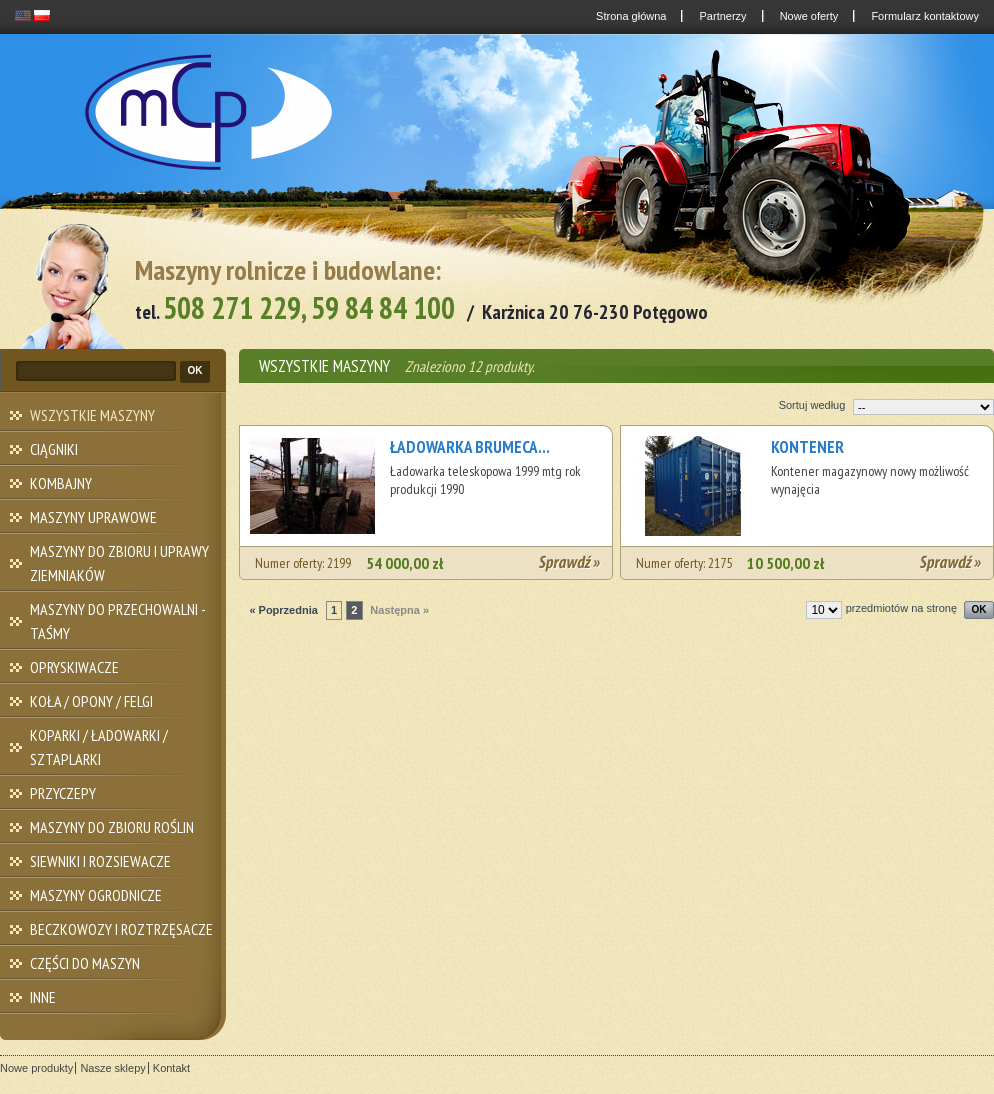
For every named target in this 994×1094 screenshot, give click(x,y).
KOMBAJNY (61, 483)
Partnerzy (721, 16)
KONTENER (807, 447)
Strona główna (629, 16)
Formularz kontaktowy (923, 16)
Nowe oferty (808, 16)
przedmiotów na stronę (901, 608)
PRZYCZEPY (63, 793)
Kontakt (171, 1068)
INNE (43, 997)
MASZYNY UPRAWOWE (93, 517)
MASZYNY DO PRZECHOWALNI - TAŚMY (118, 621)
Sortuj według (812, 405)
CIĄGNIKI (54, 449)
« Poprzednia (283, 610)
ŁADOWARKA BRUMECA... (470, 447)
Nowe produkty (36, 1068)
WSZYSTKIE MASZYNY (92, 415)
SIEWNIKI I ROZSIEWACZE (100, 861)
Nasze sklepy (112, 1068)
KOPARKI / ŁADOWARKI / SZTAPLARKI (99, 747)
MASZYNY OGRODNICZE (96, 895)
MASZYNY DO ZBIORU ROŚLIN (112, 827)
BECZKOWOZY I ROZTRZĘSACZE (121, 929)
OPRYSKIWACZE (74, 667)
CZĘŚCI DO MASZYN (85, 963)
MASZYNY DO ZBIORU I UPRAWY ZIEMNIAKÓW (119, 563)
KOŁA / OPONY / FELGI (91, 701)
